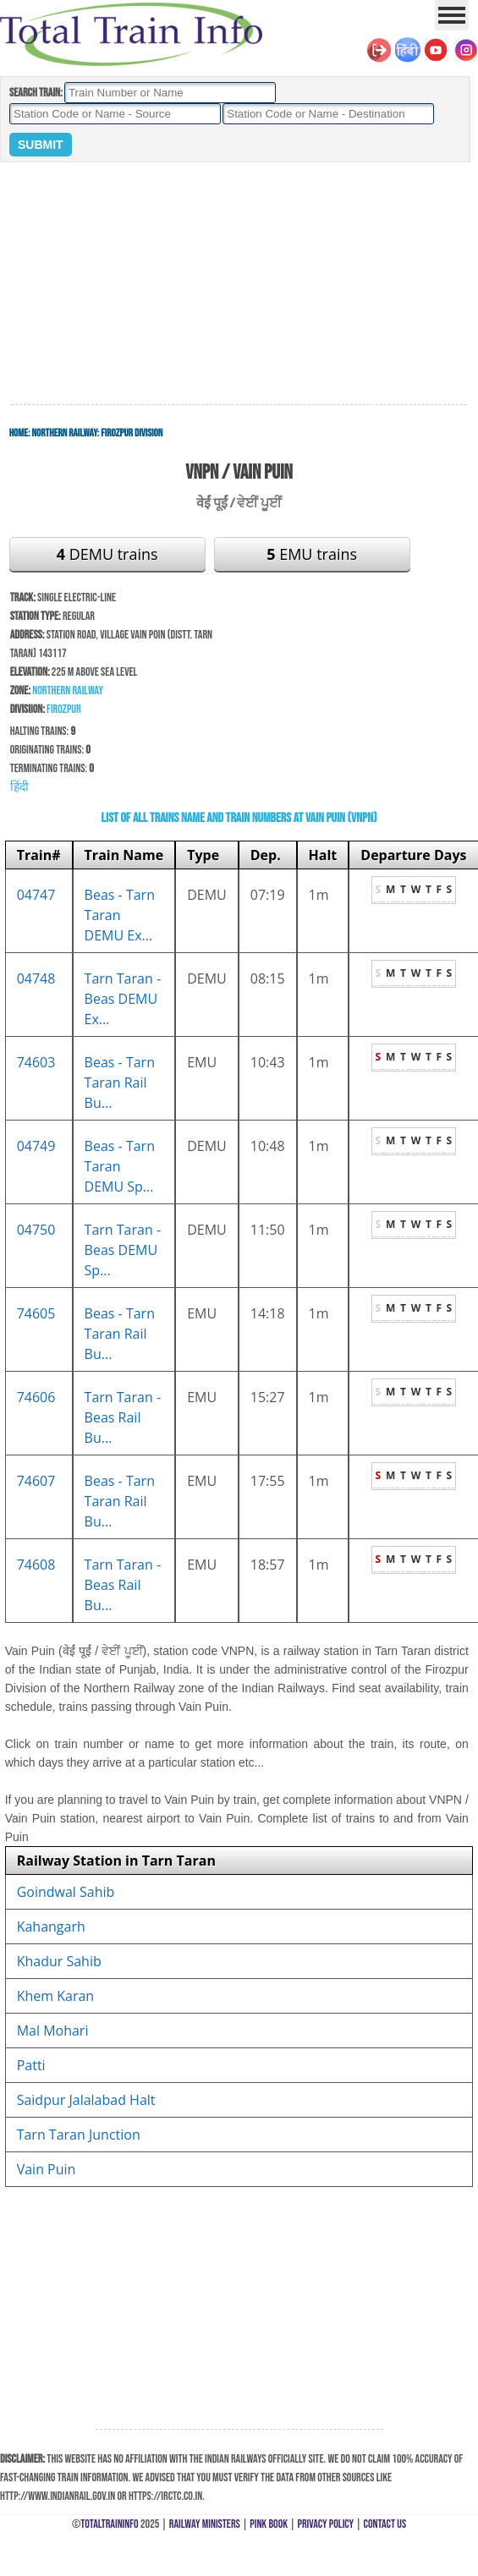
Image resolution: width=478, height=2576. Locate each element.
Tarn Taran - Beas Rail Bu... (123, 1417)
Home (18, 433)
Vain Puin (46, 2169)
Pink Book (269, 2524)
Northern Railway (64, 433)
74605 (36, 1313)
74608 (36, 1564)
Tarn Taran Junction (78, 2134)
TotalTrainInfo (109, 2524)
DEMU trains (107, 554)
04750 (36, 1229)
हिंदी (19, 787)
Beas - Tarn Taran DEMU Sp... (120, 1166)
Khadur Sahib (59, 1961)
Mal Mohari (53, 2030)
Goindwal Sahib (66, 1892)
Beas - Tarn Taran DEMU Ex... (120, 915)
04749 (36, 1146)
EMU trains (311, 554)
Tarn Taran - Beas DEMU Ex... (123, 998)
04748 (36, 978)
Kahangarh (51, 1926)
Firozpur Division (131, 433)
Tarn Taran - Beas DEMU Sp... (123, 1250)
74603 (36, 1062)
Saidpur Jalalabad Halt (86, 2100)
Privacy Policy (326, 2524)
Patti (31, 2065)
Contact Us (385, 2524)
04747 (36, 894)
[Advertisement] (239, 284)
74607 (36, 1481)
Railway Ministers (204, 2524)
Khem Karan (56, 1996)
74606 (36, 1397)
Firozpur (64, 709)
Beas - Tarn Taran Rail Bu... (120, 1082)
